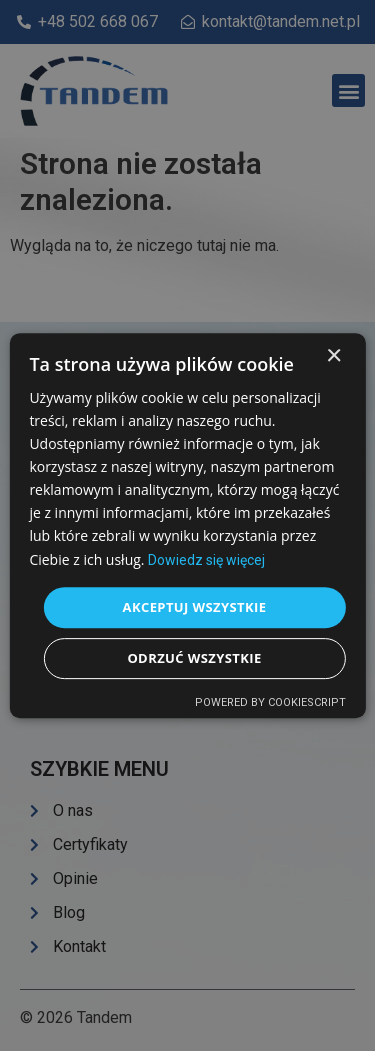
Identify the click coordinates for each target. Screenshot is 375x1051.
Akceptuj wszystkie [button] (195, 607)
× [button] (333, 356)
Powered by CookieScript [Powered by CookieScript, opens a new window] (270, 702)
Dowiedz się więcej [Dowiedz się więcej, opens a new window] (206, 560)
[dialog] (187, 525)
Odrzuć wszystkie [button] (194, 658)
